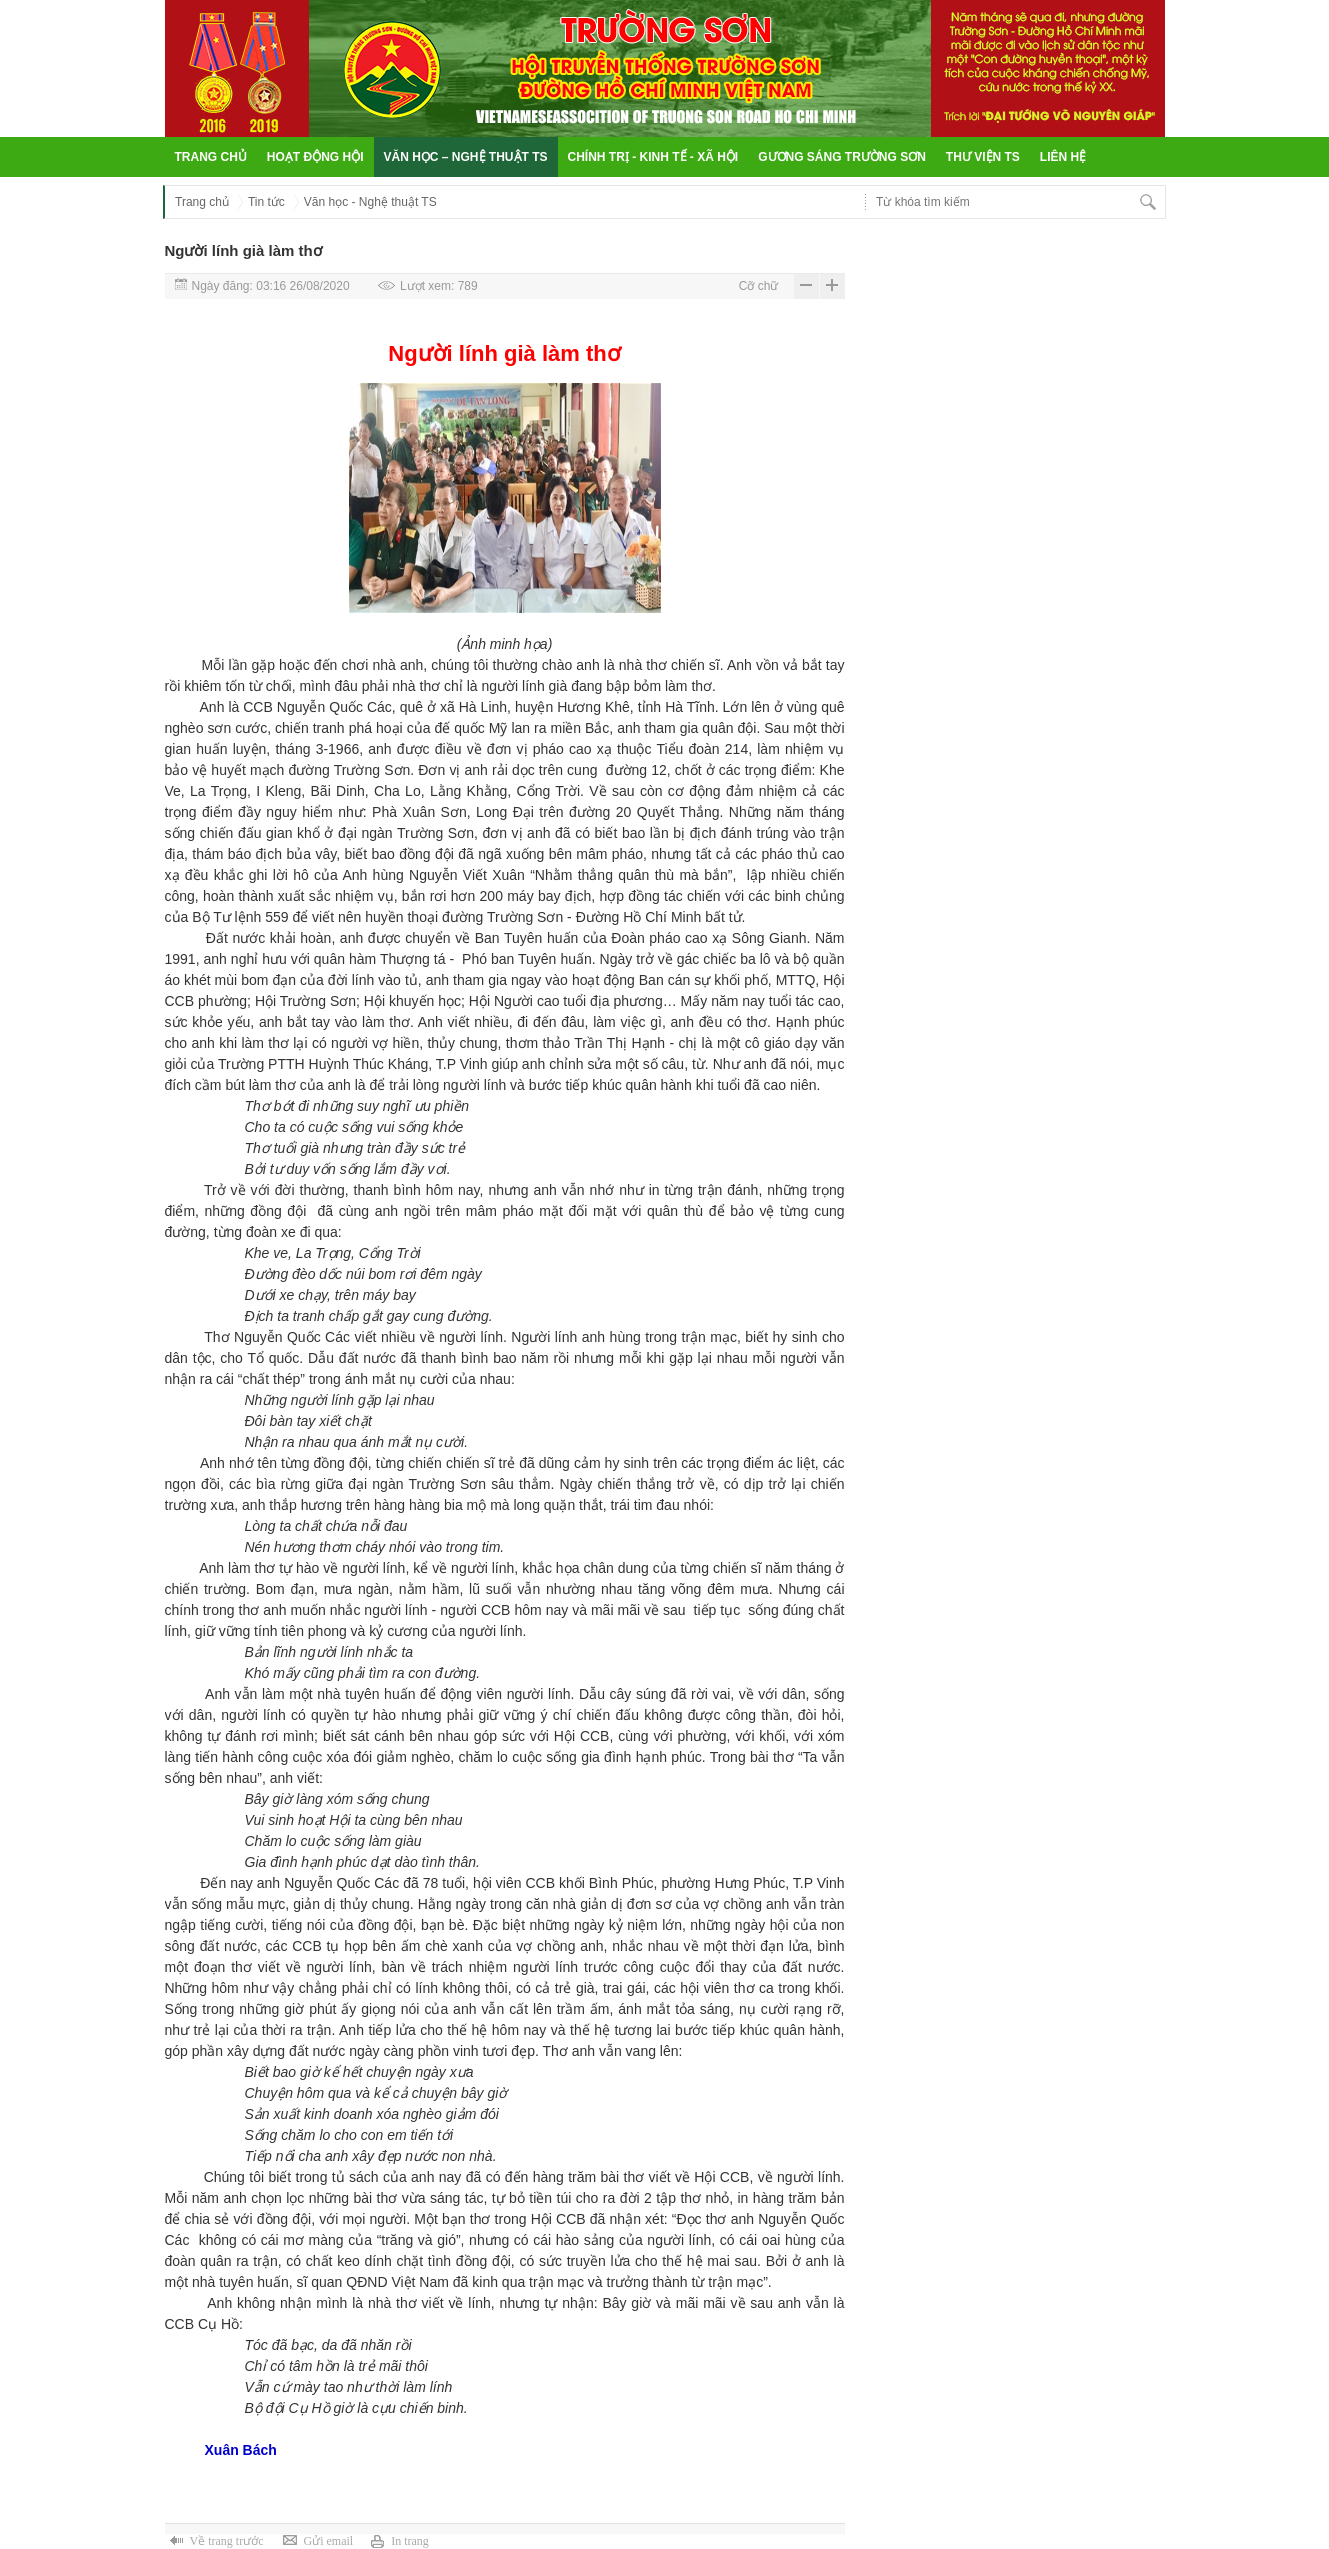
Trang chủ (211, 157)
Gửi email (328, 2541)
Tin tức (266, 202)
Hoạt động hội (315, 157)
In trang (410, 2541)
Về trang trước (227, 2541)
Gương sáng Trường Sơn (842, 157)
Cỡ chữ (759, 286)
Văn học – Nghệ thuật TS (466, 157)
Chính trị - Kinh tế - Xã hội (653, 157)
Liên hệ (1063, 157)
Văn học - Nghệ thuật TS (370, 202)
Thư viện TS (983, 157)
